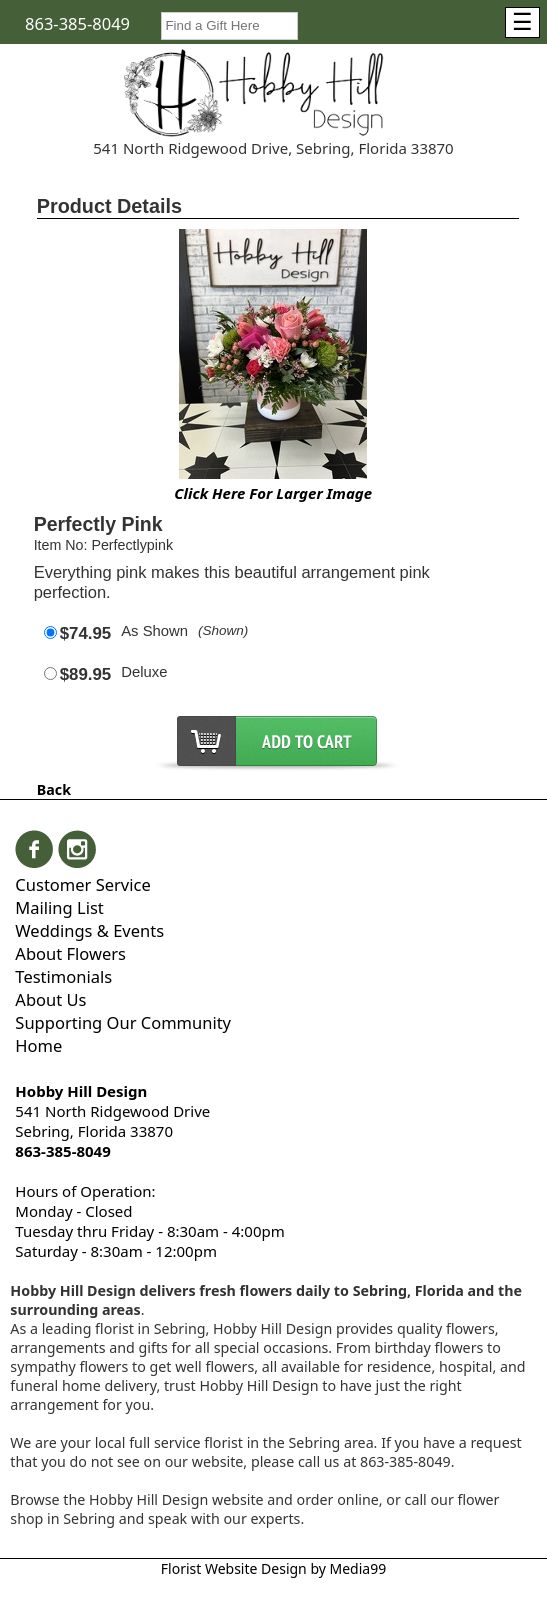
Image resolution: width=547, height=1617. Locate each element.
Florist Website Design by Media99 (273, 1568)
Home (38, 1045)
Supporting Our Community (123, 1022)
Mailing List (59, 907)
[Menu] (522, 22)
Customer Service (82, 884)
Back (54, 789)
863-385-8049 (77, 23)
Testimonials (63, 976)
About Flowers (70, 953)
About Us (50, 999)
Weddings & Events (89, 930)
